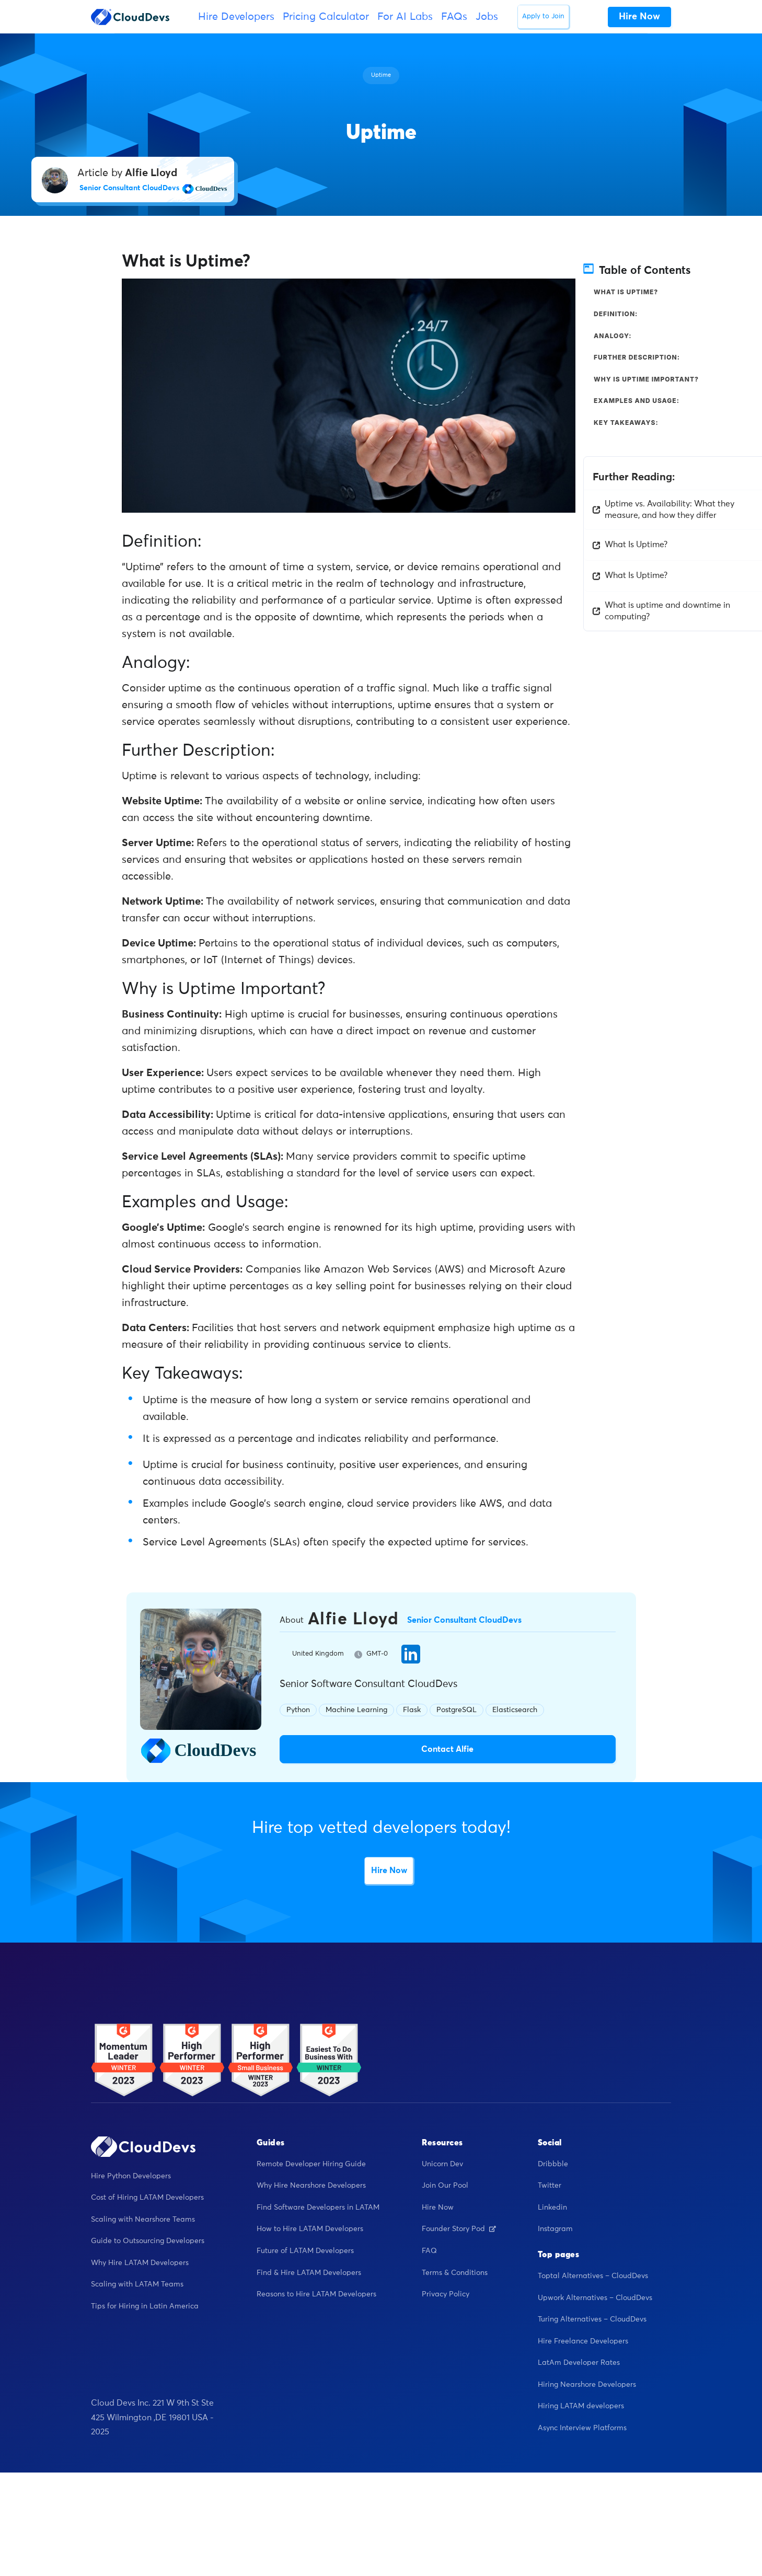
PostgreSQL (456, 1710)
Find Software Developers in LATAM (318, 2207)
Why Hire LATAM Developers (140, 2263)
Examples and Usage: (636, 401)
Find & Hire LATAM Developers (309, 2273)
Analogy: (613, 336)
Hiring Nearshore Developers (587, 2384)
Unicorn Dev (442, 2164)
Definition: (616, 314)
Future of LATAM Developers (305, 2251)
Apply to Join (543, 16)
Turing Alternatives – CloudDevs (592, 2319)
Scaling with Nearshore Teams (143, 2219)
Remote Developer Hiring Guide (311, 2164)
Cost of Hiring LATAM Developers (147, 2197)
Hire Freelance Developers (583, 2341)
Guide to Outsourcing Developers (147, 2241)
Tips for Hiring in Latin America (145, 2306)
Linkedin (552, 2207)
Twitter (549, 2185)
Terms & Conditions (455, 2273)
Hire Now (389, 1870)
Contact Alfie (447, 1749)
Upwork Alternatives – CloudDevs (595, 2298)
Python (298, 1710)
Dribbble (553, 2164)
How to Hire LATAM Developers (310, 2229)
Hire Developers (236, 16)
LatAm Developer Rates (579, 2362)
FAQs (454, 16)
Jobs (487, 16)
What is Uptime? (626, 292)
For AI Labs (405, 16)
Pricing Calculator (326, 16)
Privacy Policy (445, 2294)
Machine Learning (356, 1710)
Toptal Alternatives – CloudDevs (593, 2276)
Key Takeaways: (626, 422)
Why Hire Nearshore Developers (311, 2185)
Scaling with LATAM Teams (137, 2284)
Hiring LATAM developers (581, 2406)
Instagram (555, 2229)
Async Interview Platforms (582, 2428)
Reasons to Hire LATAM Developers (316, 2294)
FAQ (429, 2251)
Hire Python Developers (131, 2176)
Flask (412, 1710)
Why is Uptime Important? (646, 379)
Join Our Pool (445, 2185)
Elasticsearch (514, 1710)
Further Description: (637, 357)
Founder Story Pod (459, 2229)
